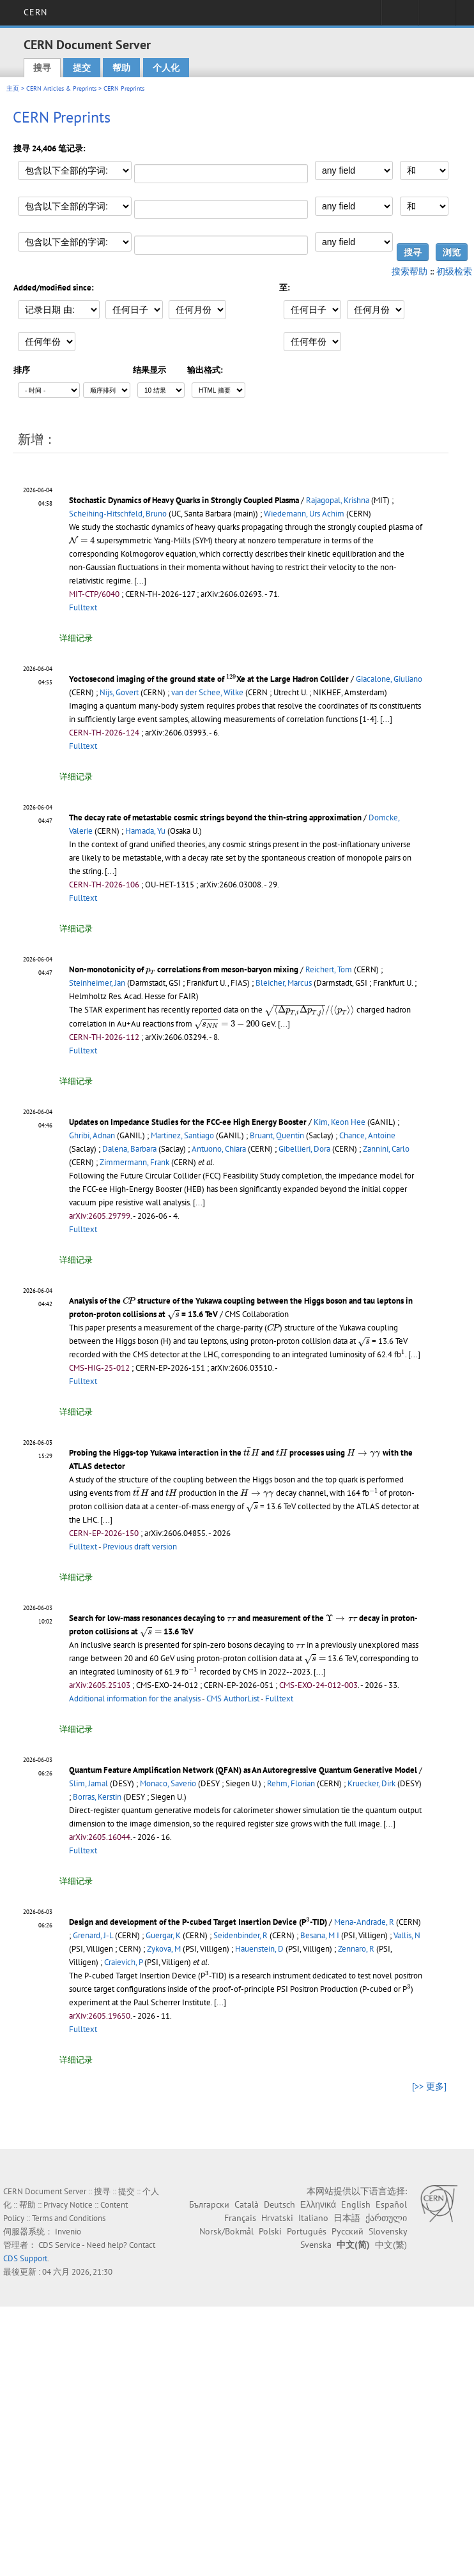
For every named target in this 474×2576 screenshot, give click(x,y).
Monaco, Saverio (168, 1783)
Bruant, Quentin (277, 1135)
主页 (12, 88)
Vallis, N (407, 1935)
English (356, 2204)
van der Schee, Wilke (207, 692)
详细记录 (76, 638)
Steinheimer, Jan (97, 982)
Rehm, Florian (291, 1783)
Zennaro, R (356, 1948)
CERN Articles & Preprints (61, 88)
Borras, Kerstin (97, 1796)
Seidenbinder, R (240, 1935)
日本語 (346, 2218)
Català (246, 2204)
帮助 (121, 67)
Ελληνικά (318, 2204)
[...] (140, 580)
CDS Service (59, 2245)
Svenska (316, 2244)
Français (240, 2218)
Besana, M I (319, 1935)
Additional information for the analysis (135, 1698)
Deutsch (279, 2204)
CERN (35, 12)
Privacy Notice (68, 2204)
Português (306, 2231)
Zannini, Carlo (386, 1148)
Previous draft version (140, 1546)
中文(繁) (391, 2244)
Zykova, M (164, 1948)
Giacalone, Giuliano (389, 679)
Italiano (313, 2218)
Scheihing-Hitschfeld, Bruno (118, 513)
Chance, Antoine (367, 1135)
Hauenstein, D (259, 1948)
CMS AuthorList (232, 1698)
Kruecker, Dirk (371, 1783)
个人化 (166, 67)
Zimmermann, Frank (134, 1162)
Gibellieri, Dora (304, 1148)
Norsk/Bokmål (226, 2231)
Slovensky (388, 2231)
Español (391, 2204)
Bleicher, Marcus (284, 982)
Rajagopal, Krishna (337, 500)
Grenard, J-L (93, 1935)
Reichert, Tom (328, 969)
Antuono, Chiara (219, 1148)
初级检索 (454, 271)
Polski (270, 2231)
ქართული (386, 2218)
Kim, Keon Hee (339, 1122)
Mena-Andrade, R (364, 1922)
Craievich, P (123, 1962)
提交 (82, 67)
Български (209, 2204)
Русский (347, 2231)
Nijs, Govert (119, 692)
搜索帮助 (409, 271)
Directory (436, 16)
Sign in (399, 16)
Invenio (68, 2231)
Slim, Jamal (88, 1783)
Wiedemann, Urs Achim (304, 513)
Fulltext (83, 607)
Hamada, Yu (145, 830)
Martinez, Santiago (182, 1135)
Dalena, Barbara (129, 1148)
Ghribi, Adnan (92, 1135)
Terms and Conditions (68, 2218)
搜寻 (42, 67)
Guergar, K (163, 1935)
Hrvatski (277, 2218)
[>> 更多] (429, 2086)
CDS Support (25, 2258)
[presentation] (82, 540)
